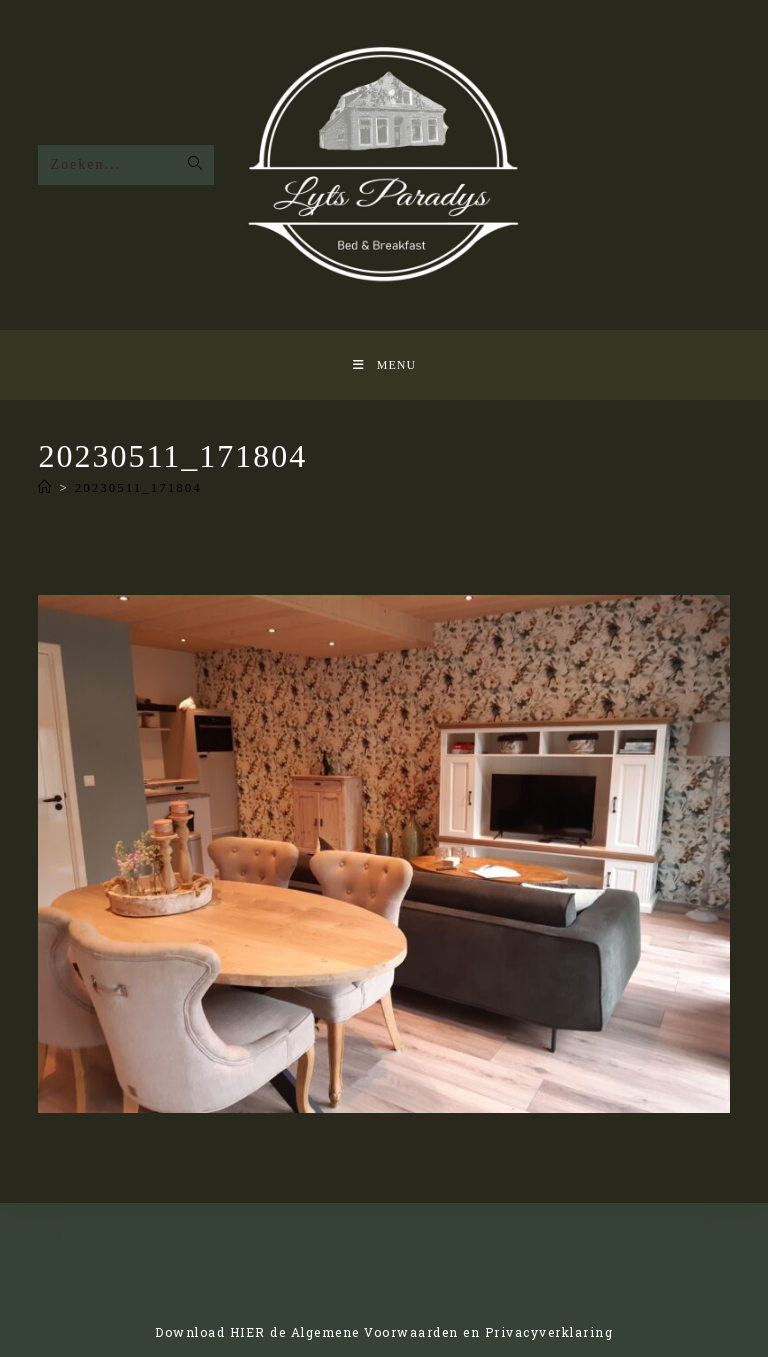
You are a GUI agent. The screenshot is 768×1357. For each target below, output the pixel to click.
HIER (248, 1332)
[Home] (45, 487)
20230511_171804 (138, 487)
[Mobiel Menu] (384, 365)
